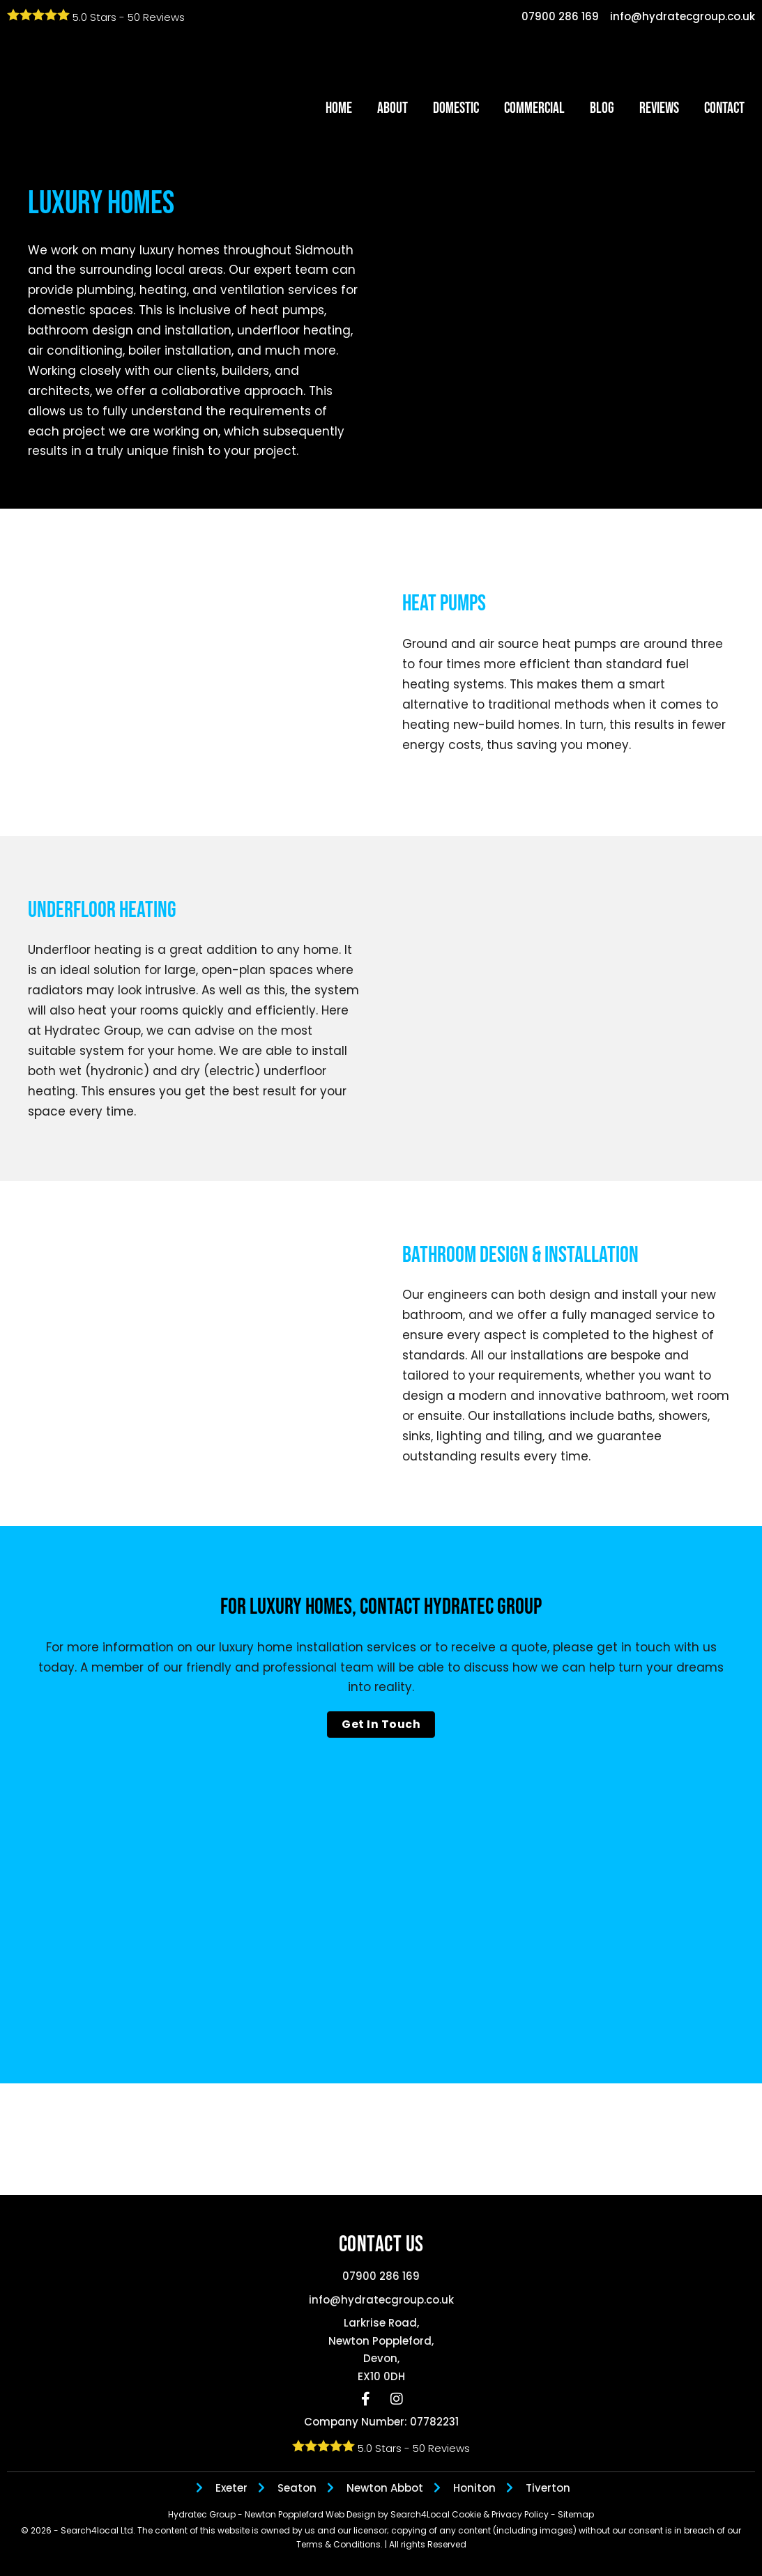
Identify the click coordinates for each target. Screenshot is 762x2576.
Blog (602, 108)
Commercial (534, 108)
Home (339, 108)
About (392, 108)
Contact (724, 108)
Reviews (659, 108)
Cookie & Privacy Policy (501, 2514)
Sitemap (576, 2514)
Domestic (456, 108)
